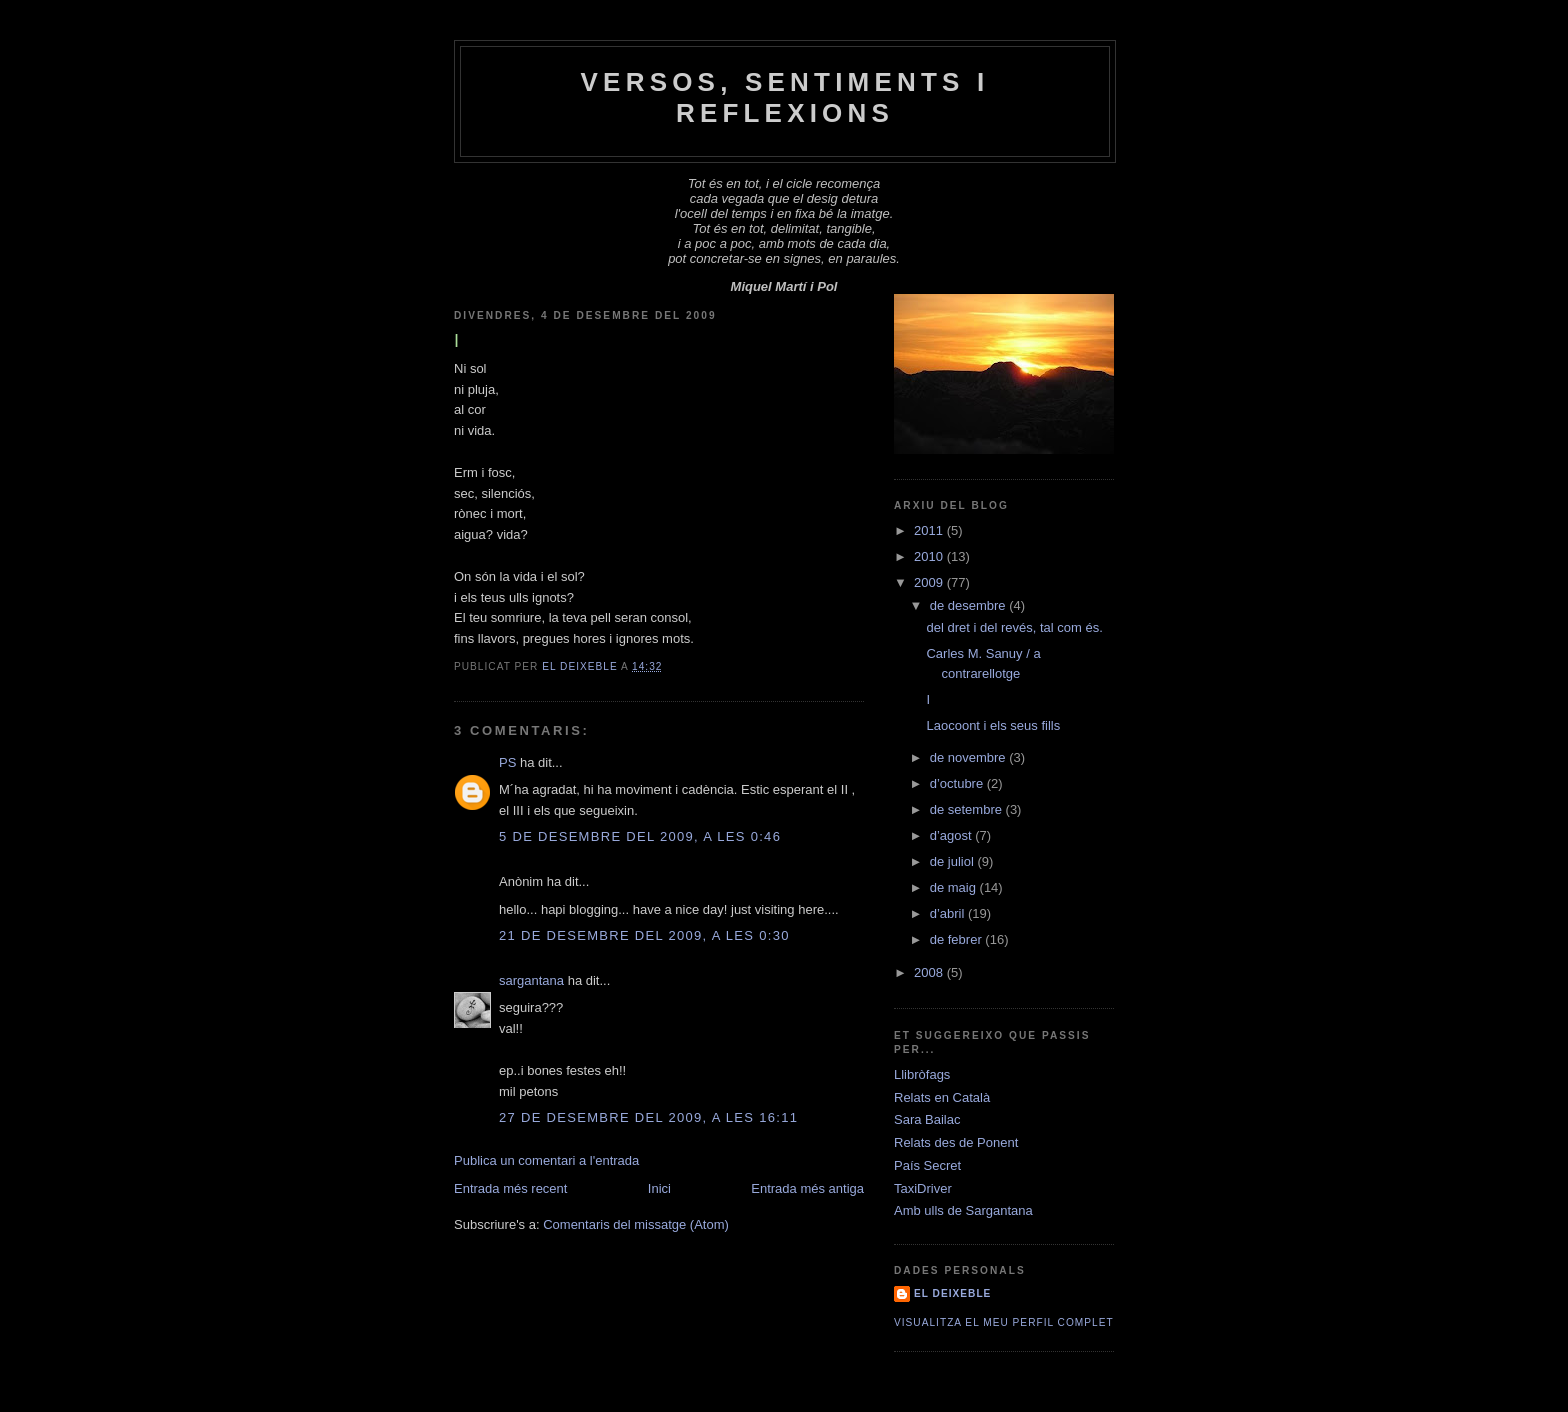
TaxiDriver (923, 1188)
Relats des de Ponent (956, 1142)
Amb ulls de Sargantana (963, 1210)
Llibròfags (922, 1074)
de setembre (968, 809)
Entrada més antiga (807, 1188)
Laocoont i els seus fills (993, 725)
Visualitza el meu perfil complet (1004, 1322)
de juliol (954, 861)
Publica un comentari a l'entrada (546, 1160)
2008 (930, 972)
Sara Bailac (927, 1119)
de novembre (970, 757)
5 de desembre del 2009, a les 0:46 (640, 836)
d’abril (949, 913)
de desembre (970, 605)
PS (507, 762)
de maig (955, 887)
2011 (930, 530)
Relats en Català (942, 1097)
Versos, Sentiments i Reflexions (785, 97)
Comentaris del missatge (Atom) (636, 1224)
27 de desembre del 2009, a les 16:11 (648, 1117)
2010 (930, 556)
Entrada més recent (510, 1188)
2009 (930, 582)
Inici (659, 1188)
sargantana (531, 980)
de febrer (958, 939)
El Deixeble (952, 1293)
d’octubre (958, 783)
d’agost (953, 835)
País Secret (927, 1165)
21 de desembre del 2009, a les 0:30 (644, 935)
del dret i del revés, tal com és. (1014, 627)
